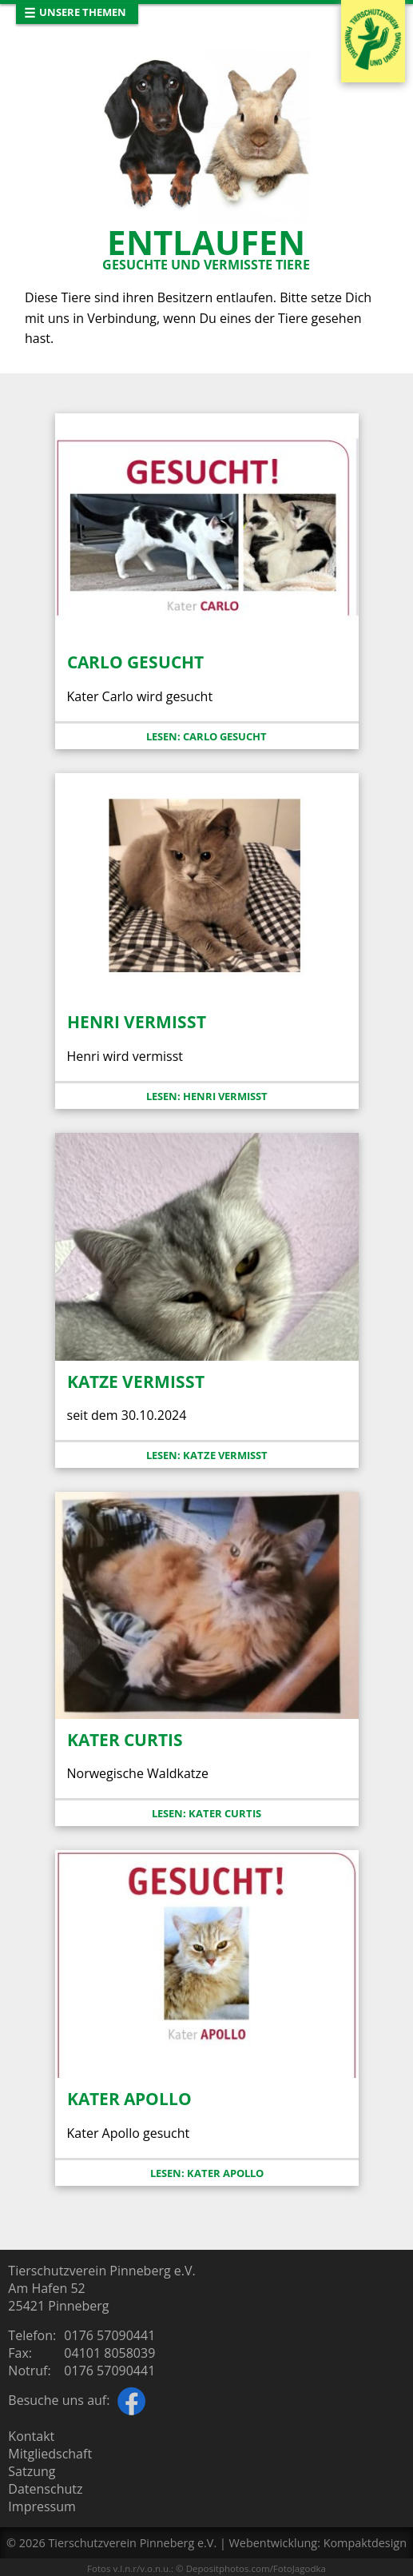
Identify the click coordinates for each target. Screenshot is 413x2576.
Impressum (41, 2506)
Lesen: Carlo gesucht (206, 736)
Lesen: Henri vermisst (207, 1096)
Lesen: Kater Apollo (207, 2173)
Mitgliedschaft (50, 2453)
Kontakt (31, 2436)
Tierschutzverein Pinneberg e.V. (132, 2542)
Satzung (31, 2471)
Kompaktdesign (365, 2542)
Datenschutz (45, 2489)
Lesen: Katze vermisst (207, 1455)
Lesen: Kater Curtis (206, 1813)
